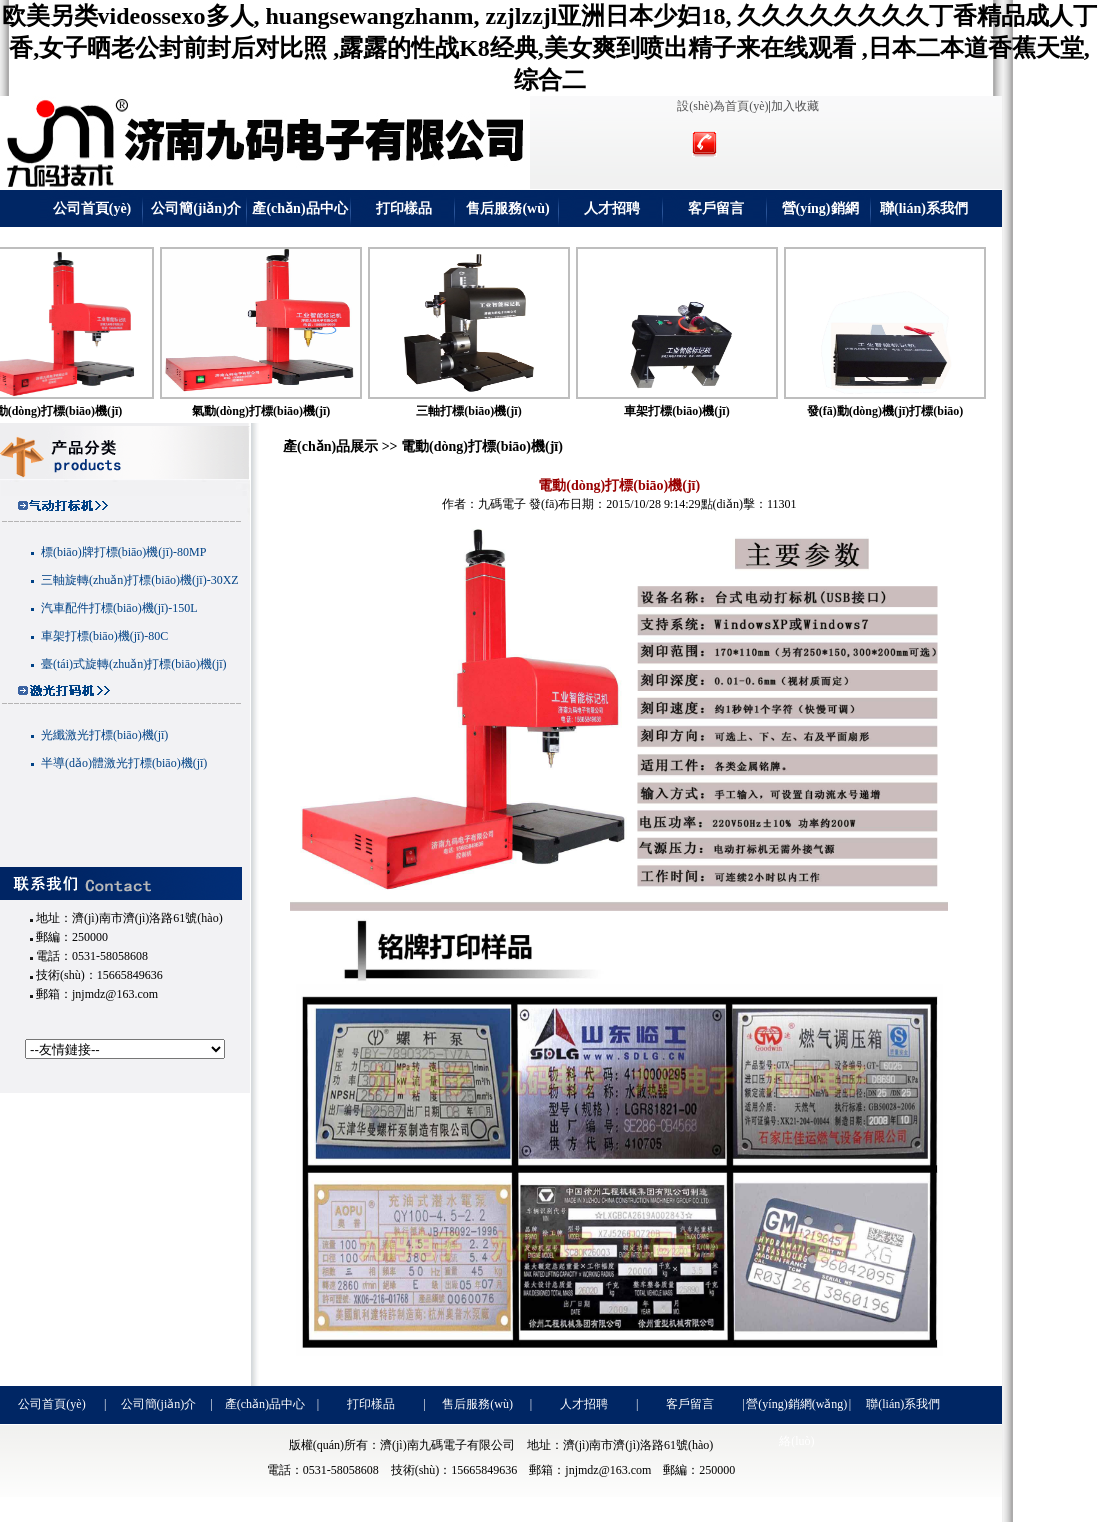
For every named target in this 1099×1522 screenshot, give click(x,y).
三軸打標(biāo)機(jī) (483, 411)
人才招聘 (612, 208)
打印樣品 (404, 208)
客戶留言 (716, 208)
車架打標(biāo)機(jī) (691, 411)
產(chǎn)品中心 (299, 208)
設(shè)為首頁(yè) (722, 106)
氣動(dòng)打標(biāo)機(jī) (276, 411)
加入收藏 (795, 106)
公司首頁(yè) (92, 208)
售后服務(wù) (507, 208)
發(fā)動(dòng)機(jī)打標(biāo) (900, 411)
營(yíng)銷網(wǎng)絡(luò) (820, 214)
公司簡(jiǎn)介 (196, 208)
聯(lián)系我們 (924, 208)
